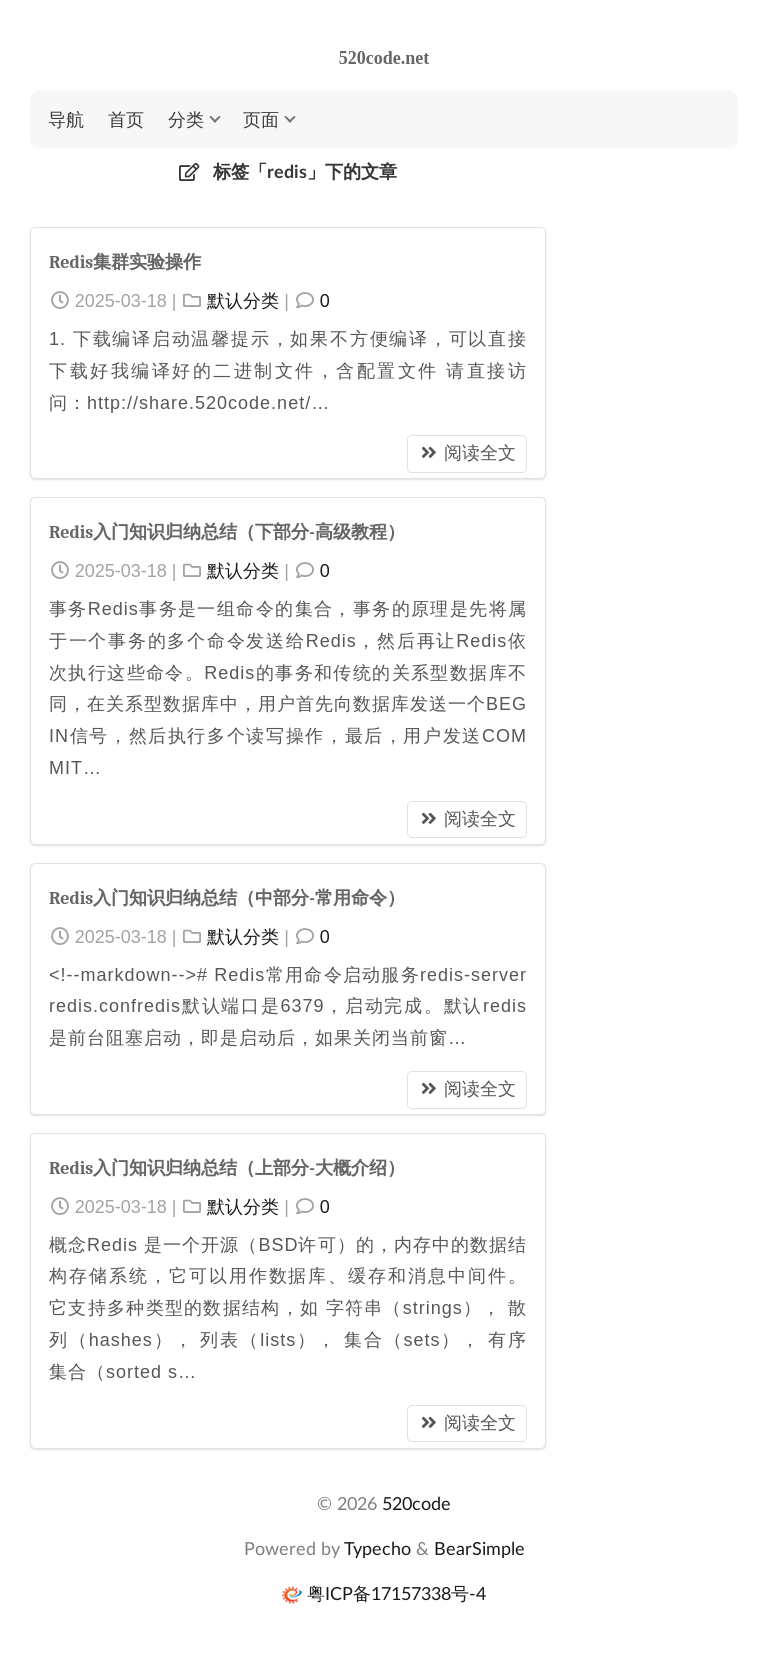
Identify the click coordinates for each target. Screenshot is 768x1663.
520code (416, 1503)
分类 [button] (186, 119)
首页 (126, 119)
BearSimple (479, 1548)
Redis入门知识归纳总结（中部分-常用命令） (227, 898)
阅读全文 (467, 453)
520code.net (384, 58)
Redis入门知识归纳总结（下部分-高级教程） (227, 532)
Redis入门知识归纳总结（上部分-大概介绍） (227, 1168)
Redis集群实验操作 (125, 262)
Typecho (377, 1548)
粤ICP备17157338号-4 (396, 1593)
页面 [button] (261, 119)
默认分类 (243, 301)
